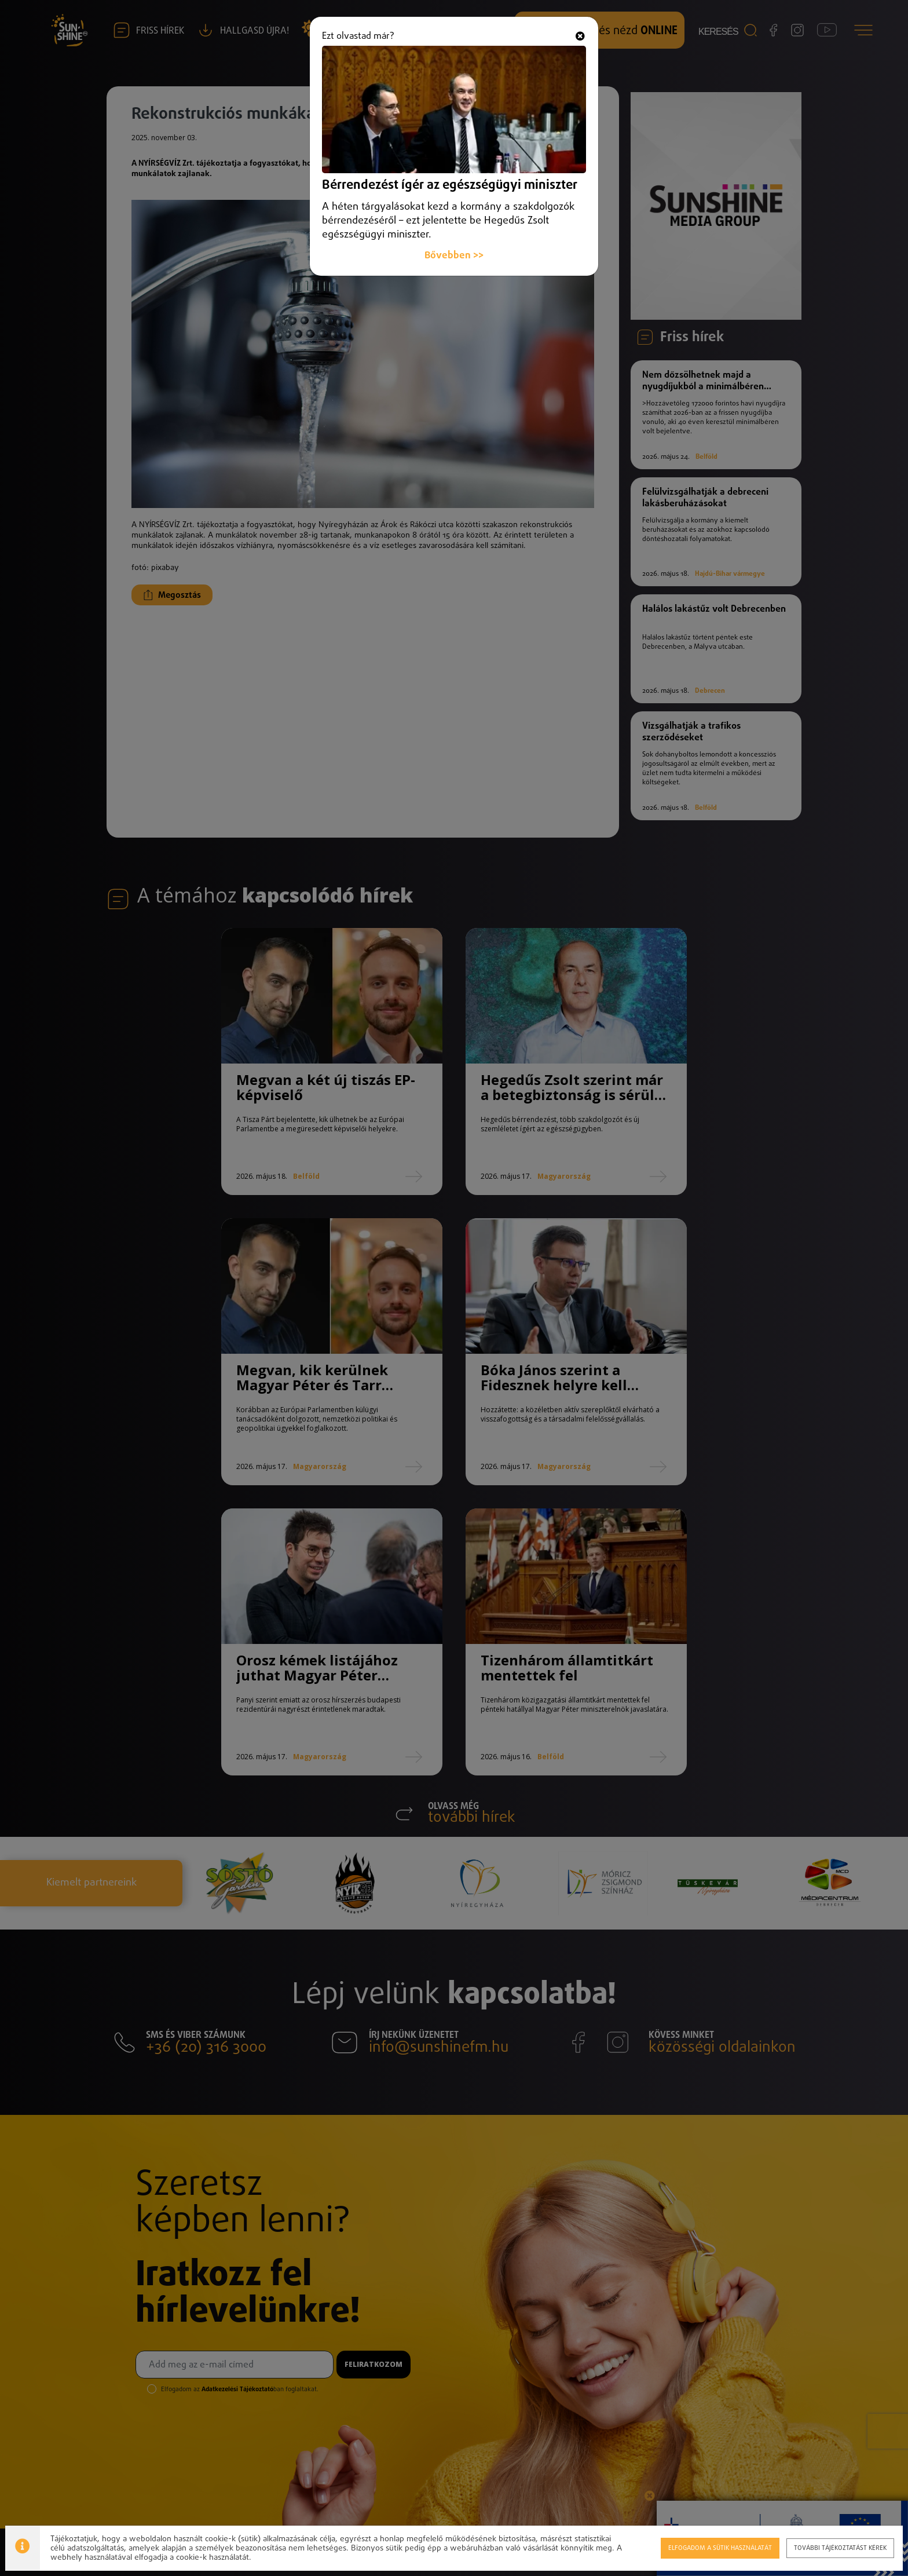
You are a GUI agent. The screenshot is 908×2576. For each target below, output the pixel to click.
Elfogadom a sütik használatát (719, 2547)
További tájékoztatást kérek (839, 2547)
